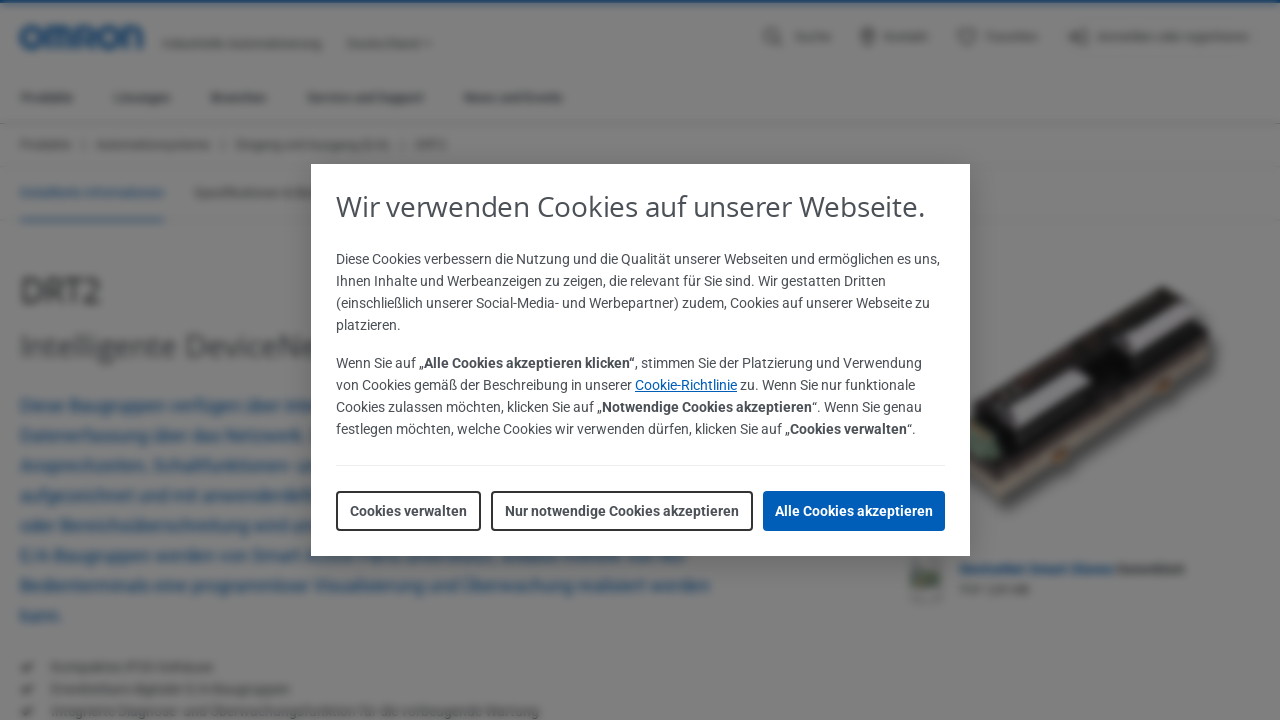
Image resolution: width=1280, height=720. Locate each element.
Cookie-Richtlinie (686, 385)
